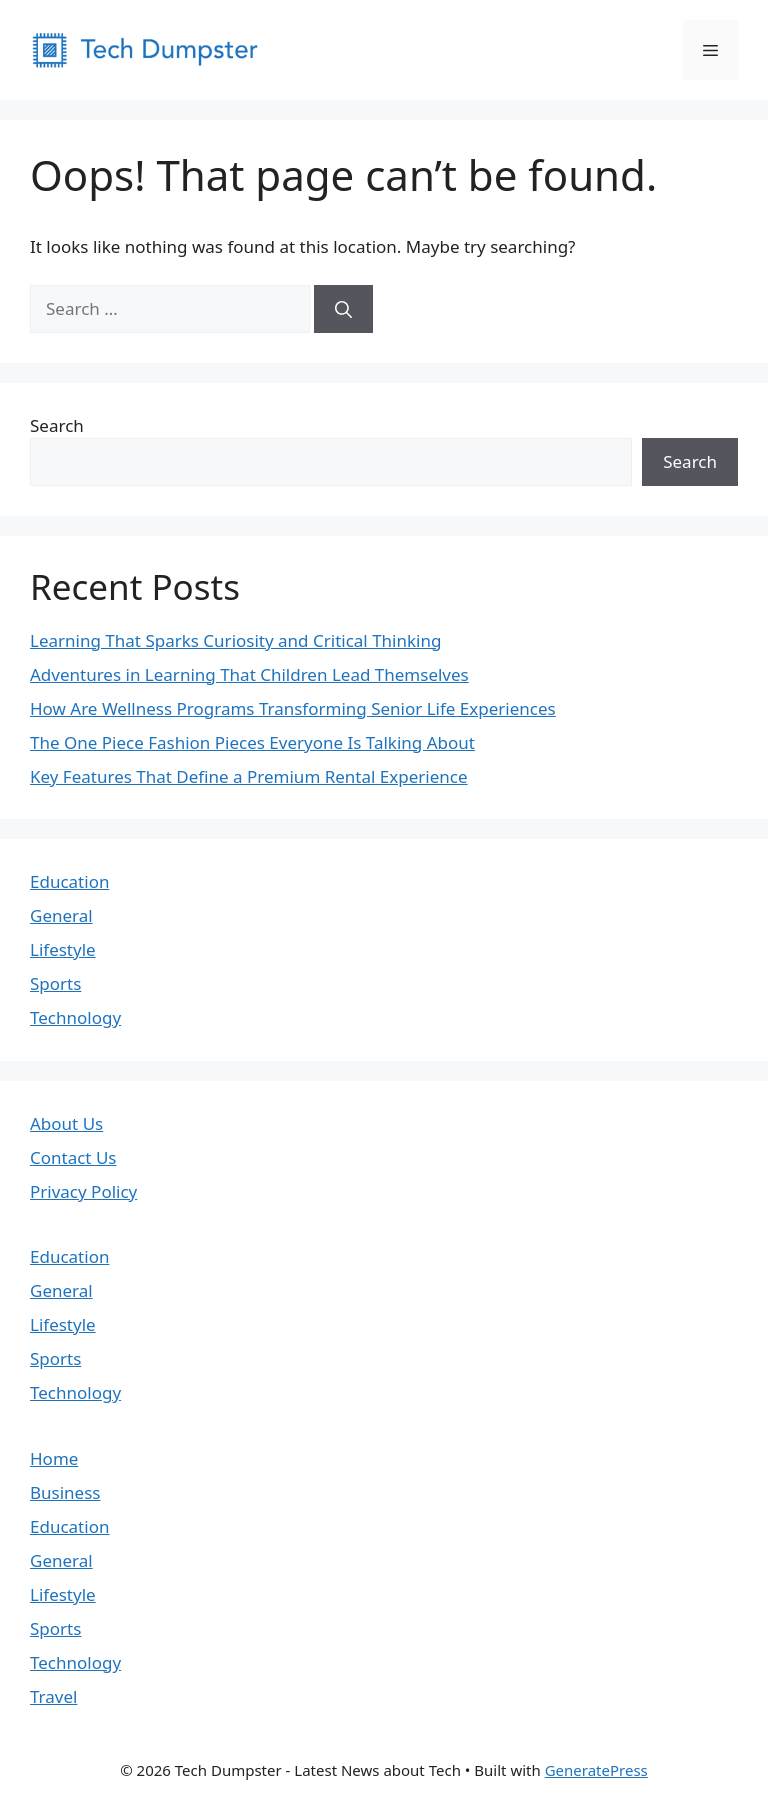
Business (65, 1492)
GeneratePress (596, 1770)
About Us (66, 1123)
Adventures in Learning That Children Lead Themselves (249, 674)
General (61, 915)
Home (54, 1458)
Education (69, 881)
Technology (75, 1017)
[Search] (343, 309)
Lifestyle (63, 949)
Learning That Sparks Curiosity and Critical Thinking (235, 640)
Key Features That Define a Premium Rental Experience (249, 776)
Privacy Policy (83, 1191)
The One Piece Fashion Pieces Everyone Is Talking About (252, 742)
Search (57, 425)
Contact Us (73, 1157)
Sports (55, 983)
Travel (53, 1696)
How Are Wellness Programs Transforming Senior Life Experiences (293, 708)
